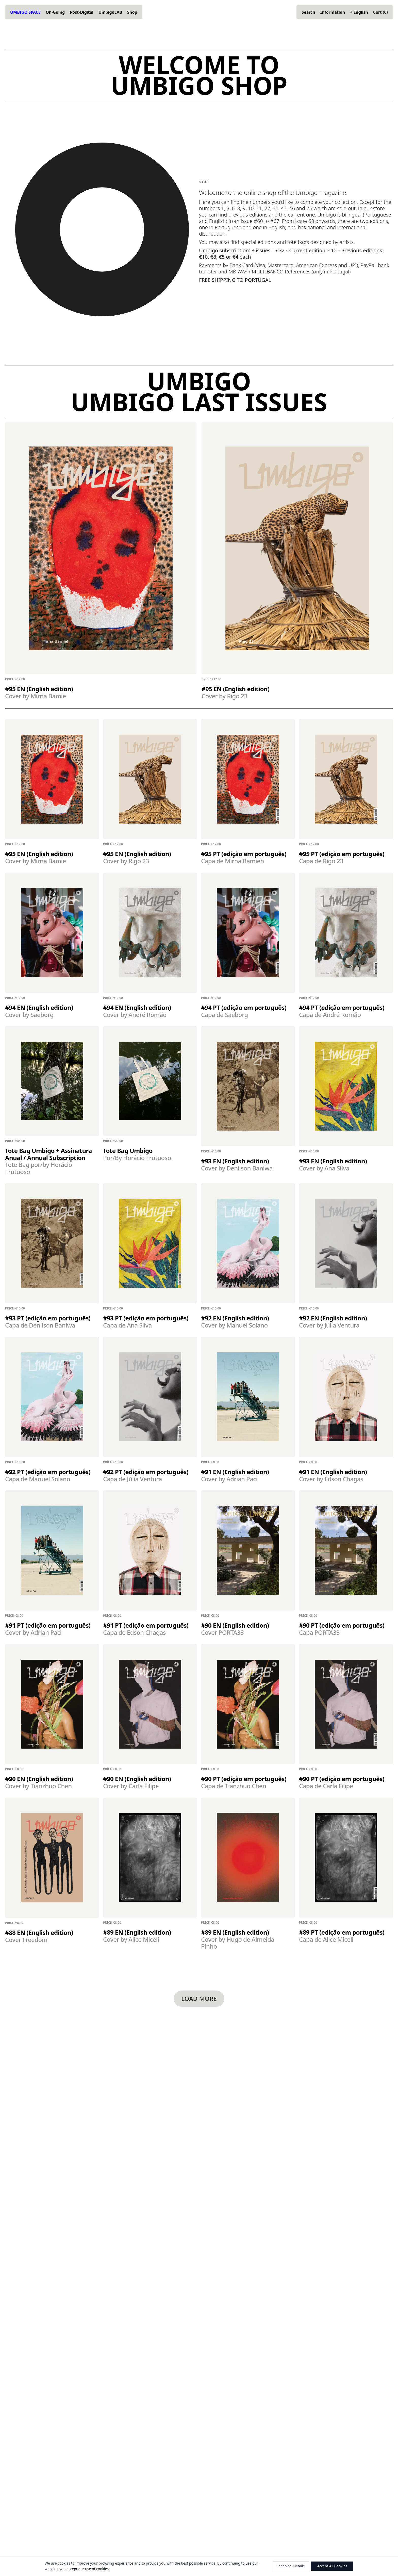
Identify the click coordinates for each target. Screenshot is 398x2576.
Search (308, 12)
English (359, 12)
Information (332, 12)
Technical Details (291, 2566)
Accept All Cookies (332, 2566)
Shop (132, 12)
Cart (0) (380, 12)
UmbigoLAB (110, 12)
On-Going (55, 12)
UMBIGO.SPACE (25, 12)
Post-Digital (81, 12)
